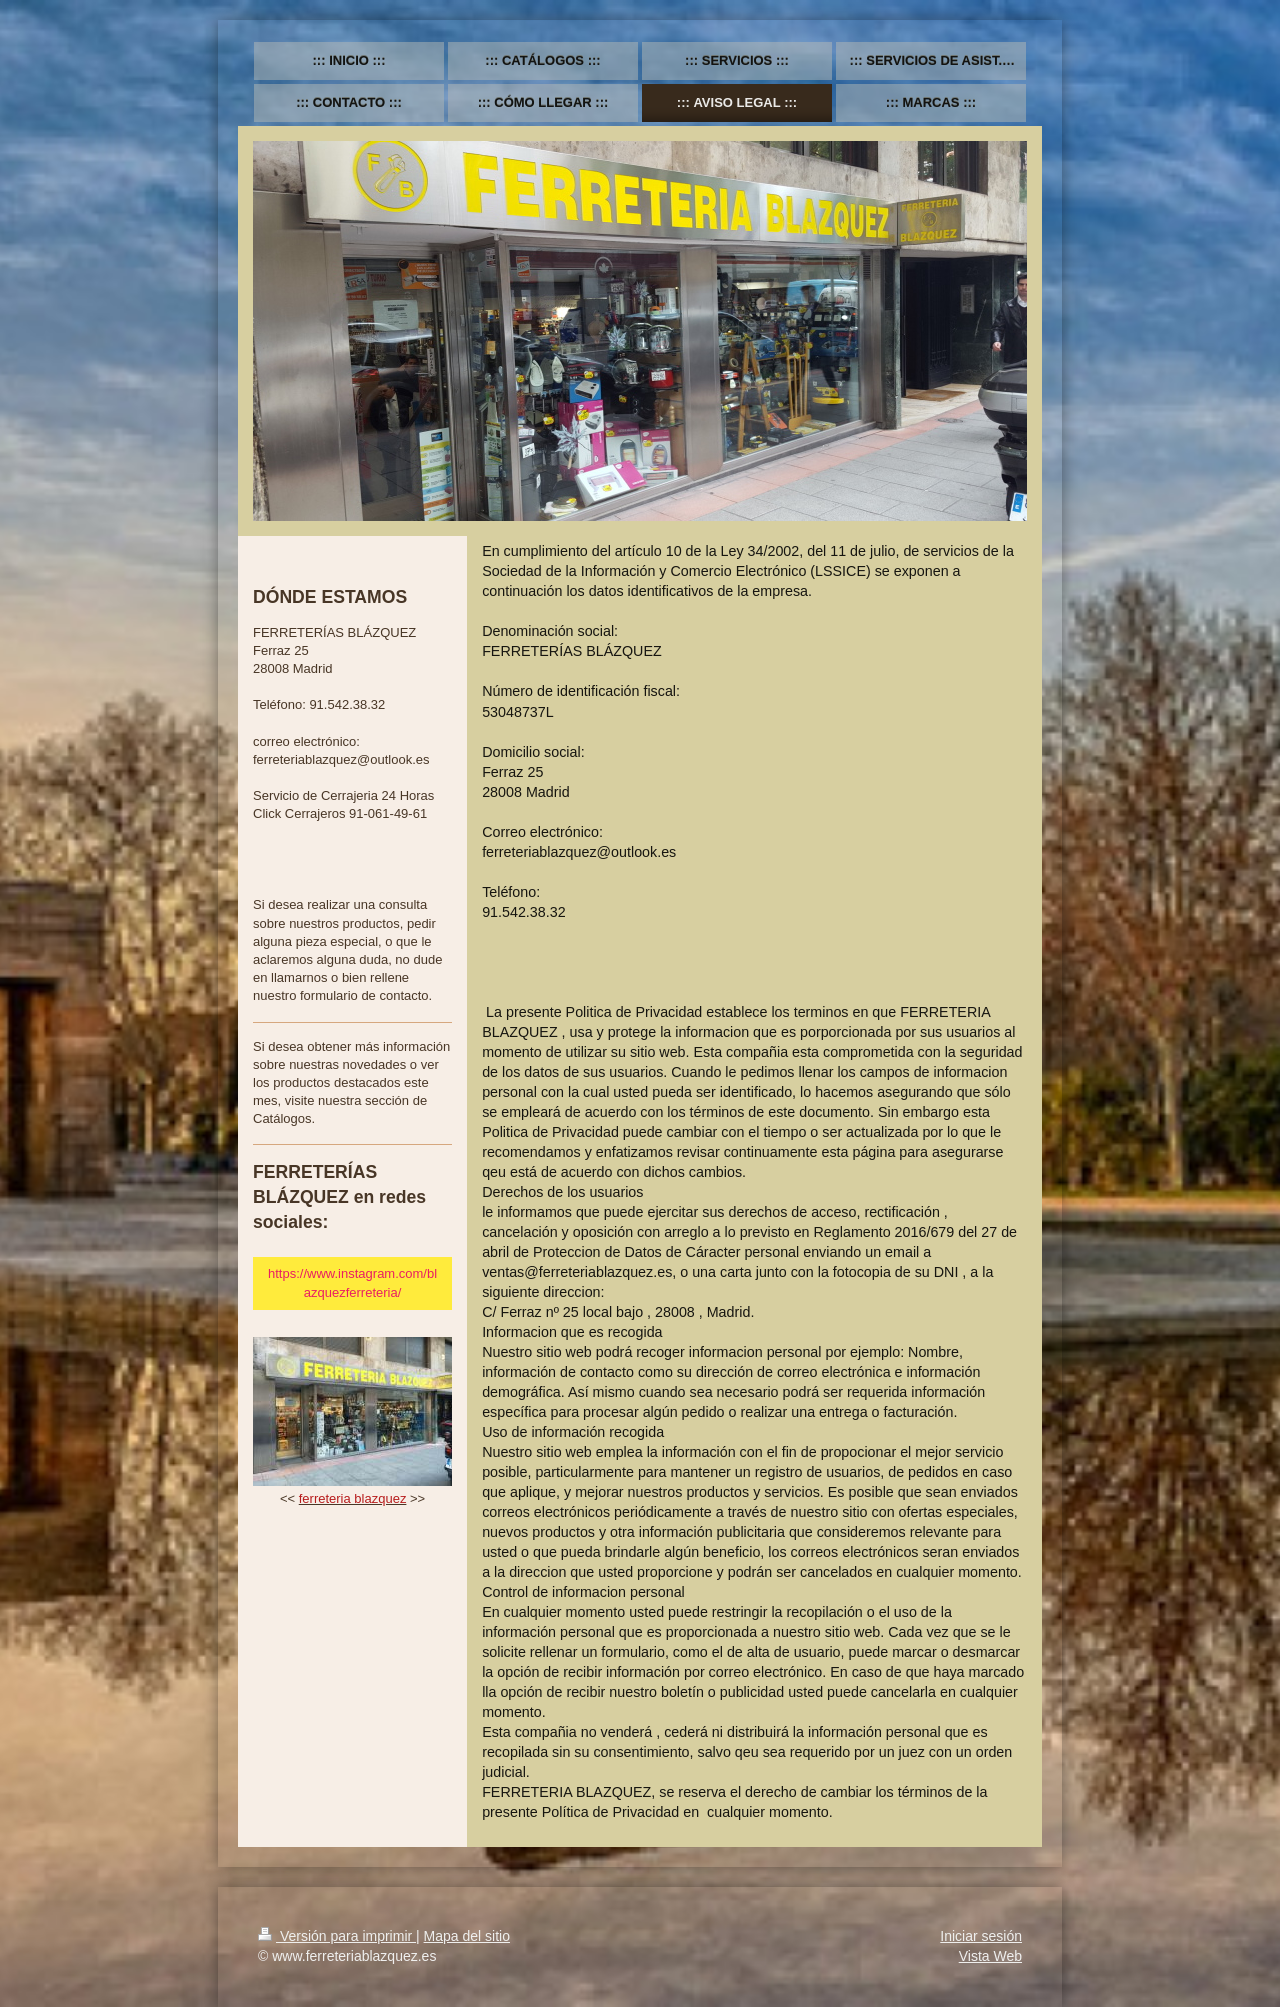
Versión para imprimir (337, 1936)
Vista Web (990, 1956)
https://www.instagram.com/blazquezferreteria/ (352, 1282)
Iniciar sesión (981, 1936)
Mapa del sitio (467, 1936)
